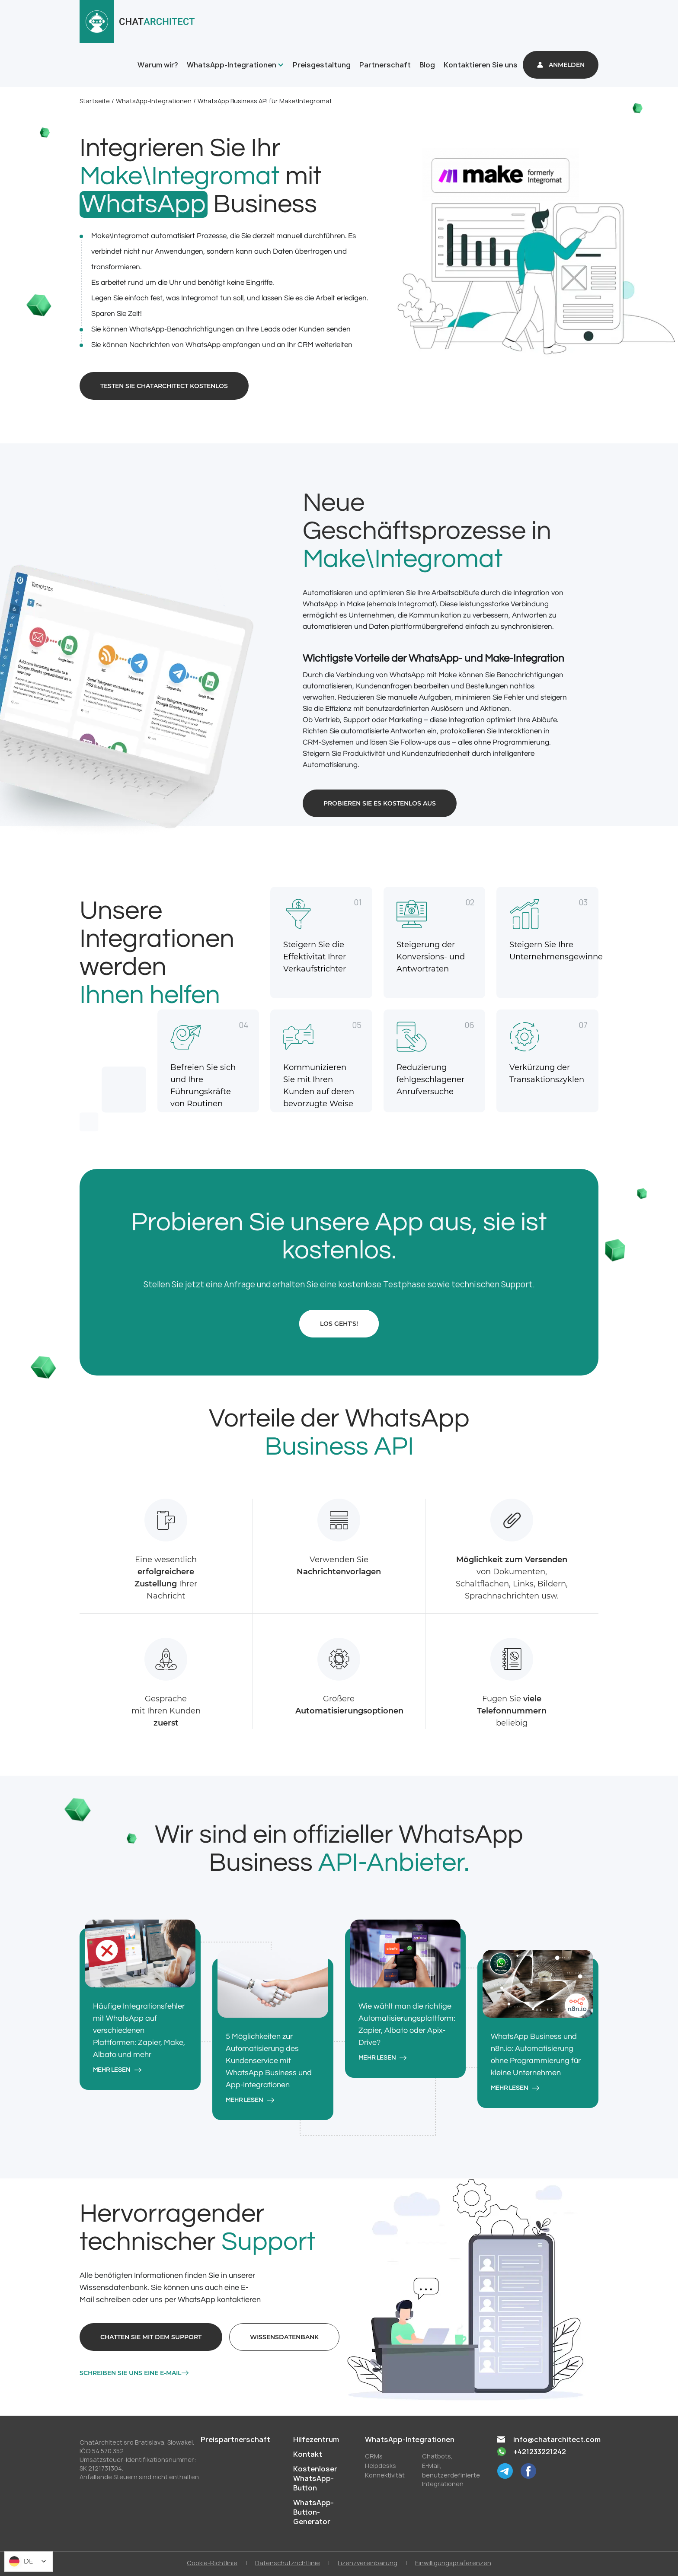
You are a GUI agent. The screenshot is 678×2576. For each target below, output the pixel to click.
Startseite (95, 101)
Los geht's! (339, 1324)
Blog (427, 65)
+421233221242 (539, 2451)
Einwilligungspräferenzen (453, 2563)
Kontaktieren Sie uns (481, 65)
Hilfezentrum (316, 2439)
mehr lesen (111, 2070)
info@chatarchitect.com (557, 2439)
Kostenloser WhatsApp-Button (315, 2478)
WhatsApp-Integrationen (231, 65)
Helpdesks (380, 2465)
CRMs (374, 2456)
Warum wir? (158, 65)
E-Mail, (431, 2465)
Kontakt (307, 2454)
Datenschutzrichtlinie (287, 2563)
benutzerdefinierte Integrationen (451, 2479)
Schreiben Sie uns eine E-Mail (130, 2373)
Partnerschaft (385, 65)
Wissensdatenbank (284, 2337)
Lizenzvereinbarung (367, 2563)
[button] (233, 65)
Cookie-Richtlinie (212, 2563)
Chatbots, (437, 2456)
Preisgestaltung (322, 65)
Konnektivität (385, 2475)
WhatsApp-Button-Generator (313, 2512)
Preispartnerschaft (235, 2439)
